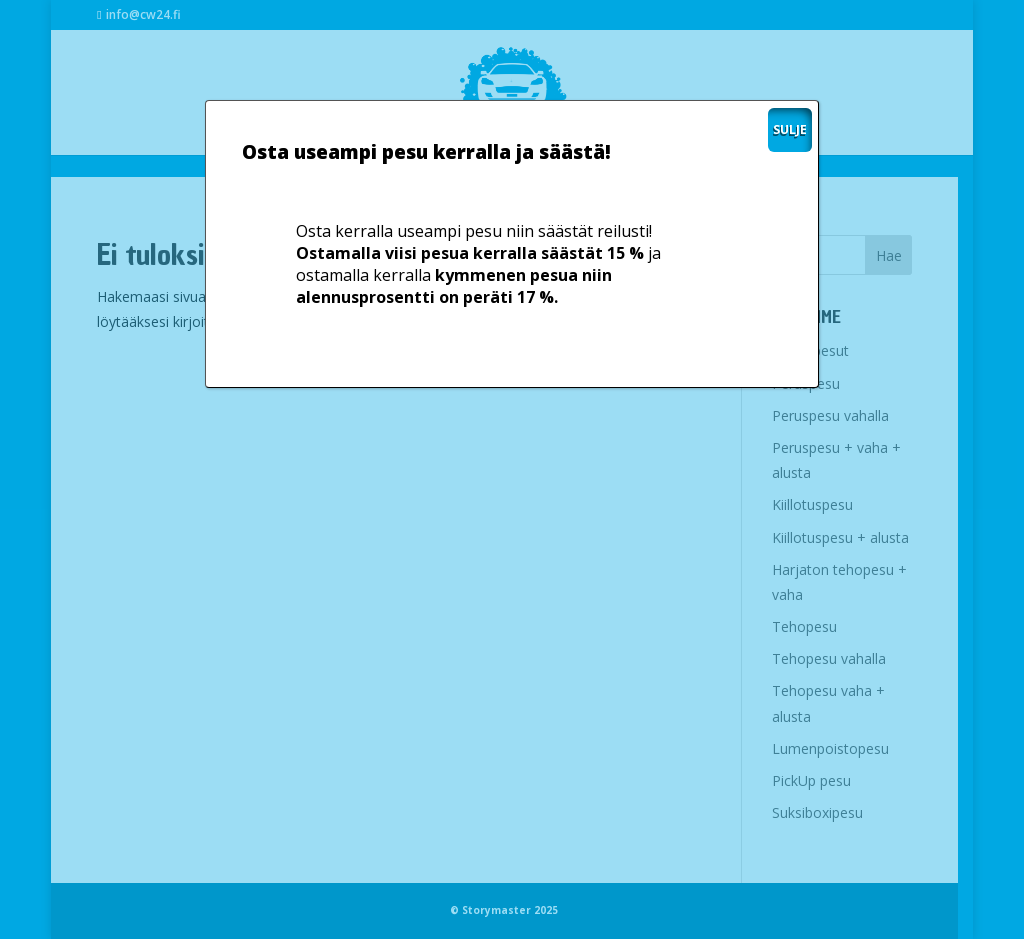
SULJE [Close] (790, 129)
